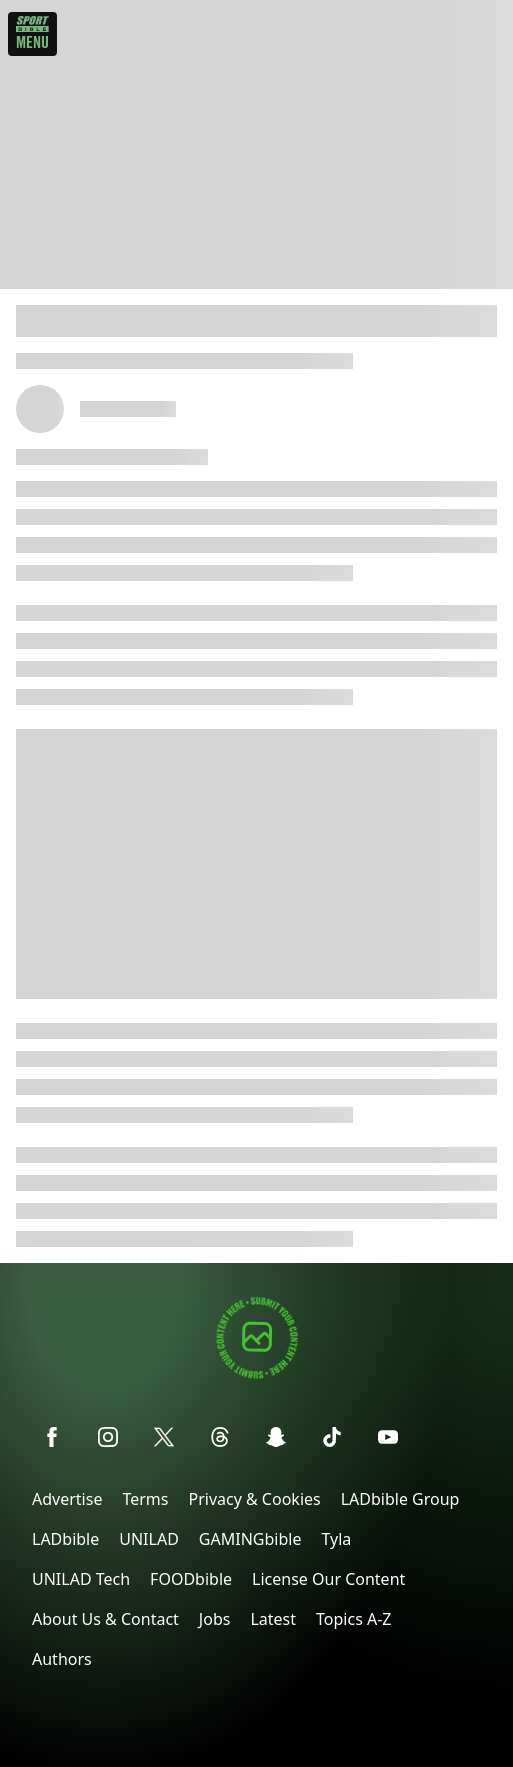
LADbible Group (400, 1499)
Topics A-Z (353, 1619)
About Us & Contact (105, 1619)
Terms (145, 1499)
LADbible (65, 1539)
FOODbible (191, 1579)
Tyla (336, 1539)
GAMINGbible (250, 1539)
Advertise (67, 1499)
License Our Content (328, 1579)
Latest (273, 1619)
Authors (62, 1659)
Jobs (215, 1619)
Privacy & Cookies (254, 1499)
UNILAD (149, 1539)
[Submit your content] (257, 1375)
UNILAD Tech (81, 1579)
